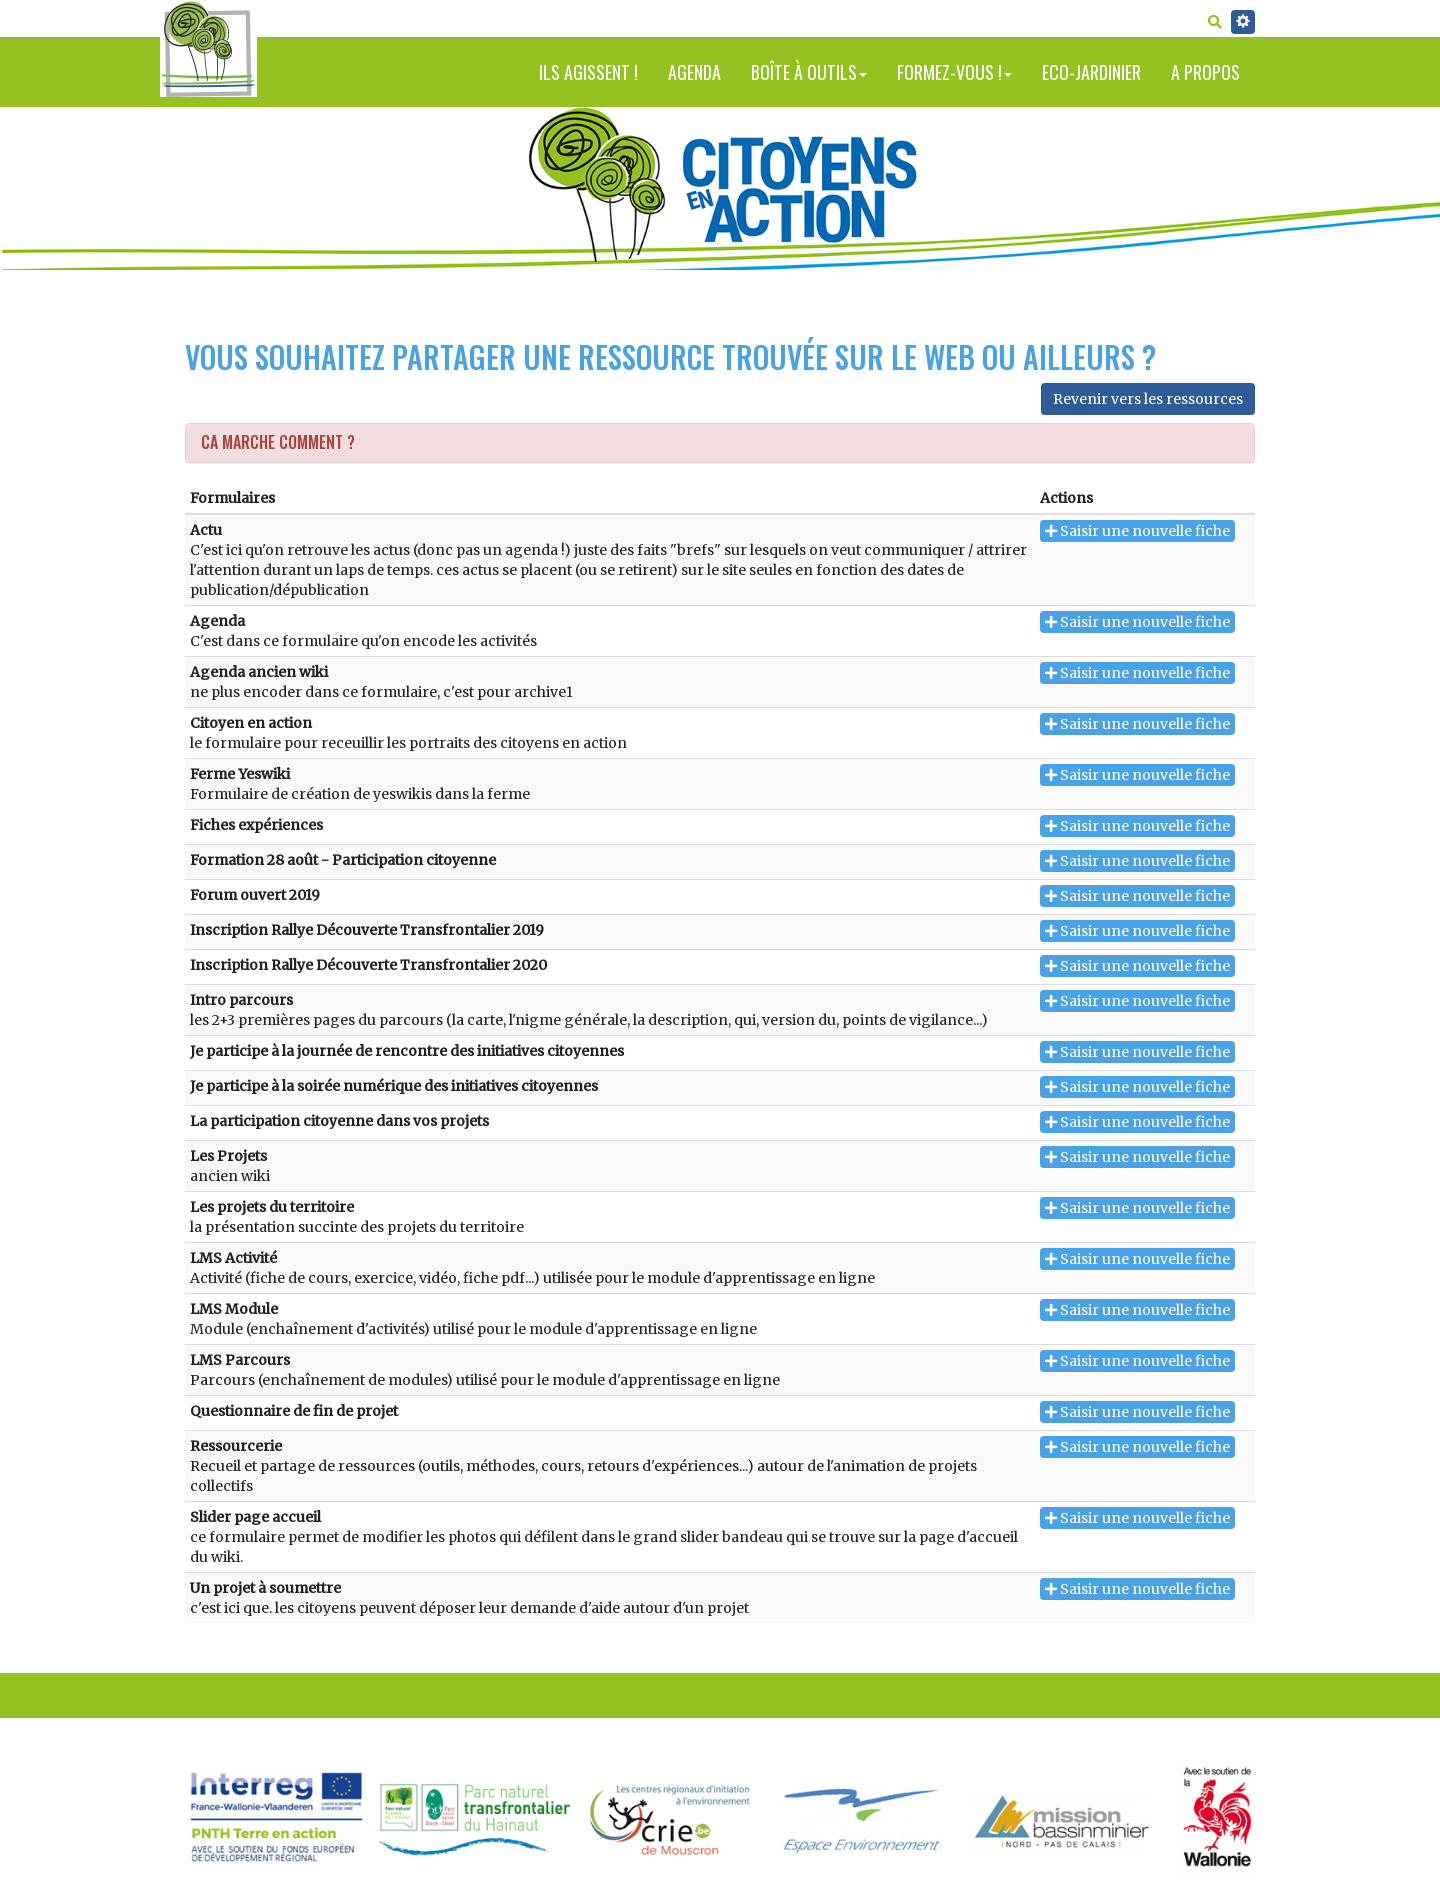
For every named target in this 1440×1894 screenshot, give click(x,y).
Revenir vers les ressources (1148, 399)
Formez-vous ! (954, 72)
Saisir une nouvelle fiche (1137, 531)
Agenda (694, 72)
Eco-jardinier (1091, 72)
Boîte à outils (809, 72)
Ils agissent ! (588, 72)
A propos (1205, 72)
